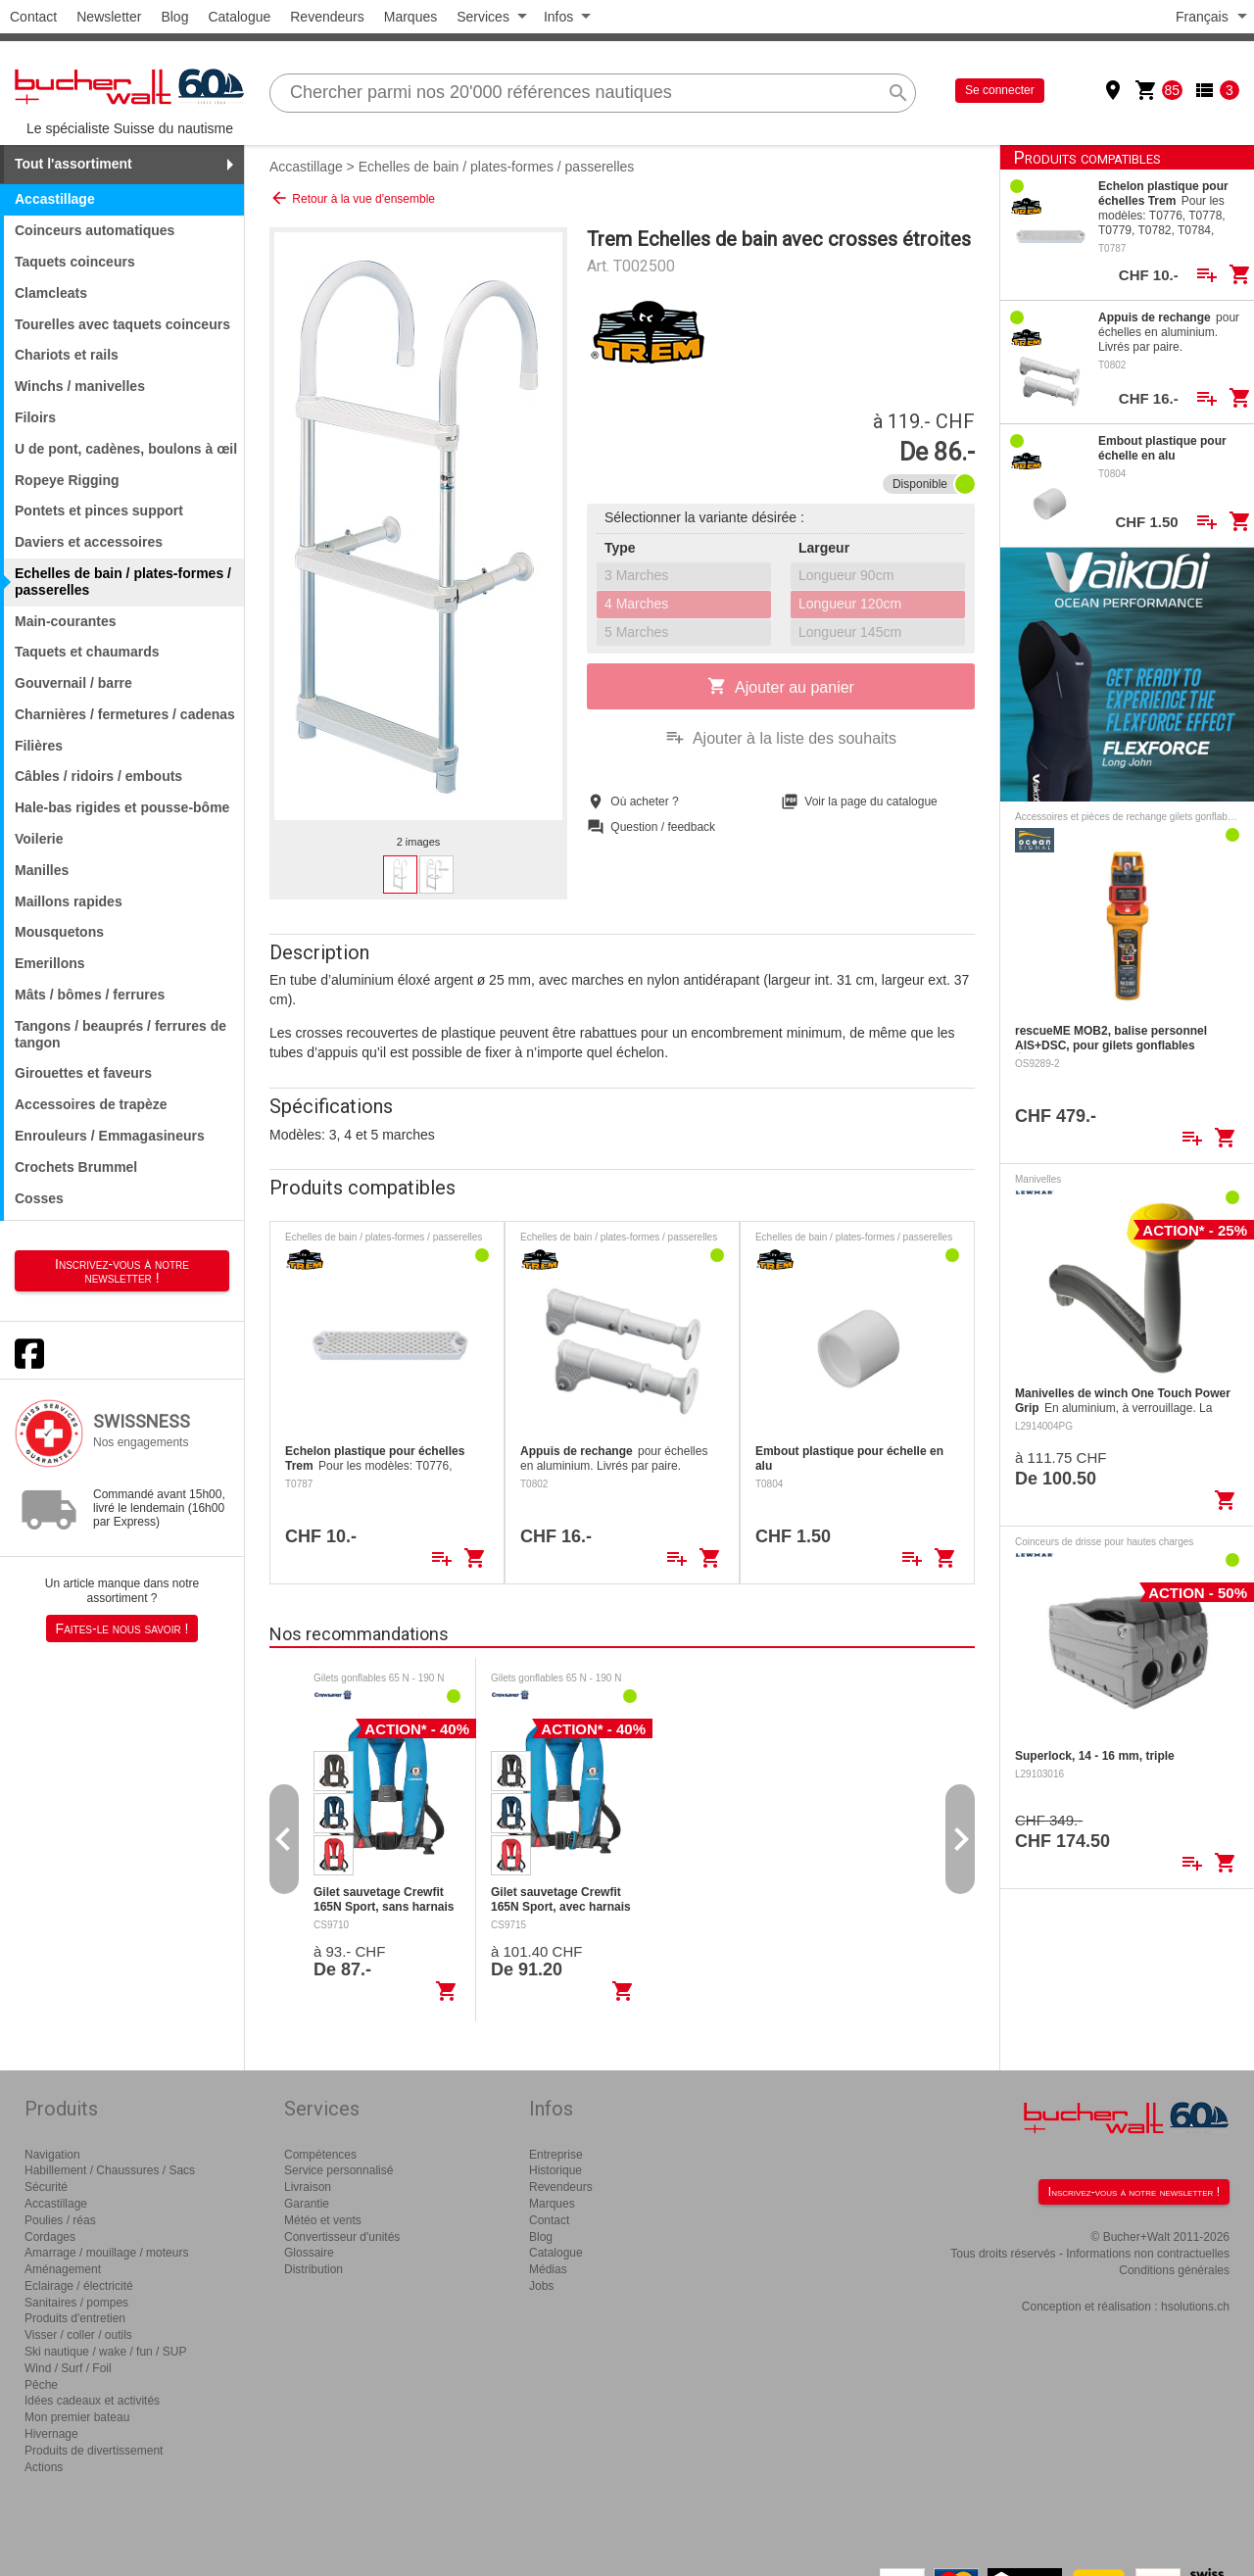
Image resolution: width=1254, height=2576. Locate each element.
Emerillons (50, 963)
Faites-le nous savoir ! (122, 1628)
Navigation (52, 2155)
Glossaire (309, 2253)
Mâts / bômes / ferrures (90, 994)
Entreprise (556, 2155)
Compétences (320, 2155)
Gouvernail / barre (73, 683)
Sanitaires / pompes (76, 2302)
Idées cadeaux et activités (92, 2400)
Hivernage (51, 2434)
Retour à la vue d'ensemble (352, 198)
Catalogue (239, 16)
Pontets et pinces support (99, 510)
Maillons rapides (68, 901)
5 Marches (636, 632)
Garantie (306, 2204)
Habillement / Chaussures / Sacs (109, 2170)
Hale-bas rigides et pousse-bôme (122, 807)
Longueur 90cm (845, 575)
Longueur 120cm (849, 603)
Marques (410, 16)
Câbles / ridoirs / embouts (98, 776)
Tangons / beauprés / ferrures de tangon (120, 1034)
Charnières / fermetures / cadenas (125, 714)
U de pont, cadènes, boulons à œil (126, 449)
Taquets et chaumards (87, 651)
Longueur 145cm (849, 632)
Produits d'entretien (74, 2318)
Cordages (49, 2237)
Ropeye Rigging (67, 480)
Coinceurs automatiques (94, 230)
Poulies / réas (60, 2220)
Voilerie (39, 839)
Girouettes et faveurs (83, 1073)
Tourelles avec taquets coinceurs (122, 324)
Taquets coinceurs (75, 261)
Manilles (42, 870)
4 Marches (636, 603)
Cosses (39, 1198)
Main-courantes (65, 621)
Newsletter (108, 16)
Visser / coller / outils (78, 2335)
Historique (555, 2170)
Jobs (541, 2286)
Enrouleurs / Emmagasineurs (110, 1135)
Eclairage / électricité (78, 2286)
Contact (33, 16)
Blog (174, 16)
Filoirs (35, 417)
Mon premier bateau (76, 2417)
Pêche (41, 2385)
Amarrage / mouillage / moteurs (106, 2253)
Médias (548, 2269)
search (898, 93)
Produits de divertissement (93, 2450)
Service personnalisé (338, 2170)
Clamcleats (51, 293)
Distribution (313, 2269)
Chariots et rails (67, 355)
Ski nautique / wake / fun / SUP (105, 2351)
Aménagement (62, 2269)
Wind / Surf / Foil (68, 2368)
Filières (39, 745)
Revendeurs (327, 16)
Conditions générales (1174, 2270)
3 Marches (636, 575)
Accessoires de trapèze (91, 1104)
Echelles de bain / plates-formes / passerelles (497, 166)
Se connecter (1000, 90)
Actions (43, 2467)
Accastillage (306, 166)
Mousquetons (59, 932)
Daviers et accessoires (89, 542)
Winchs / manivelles (80, 386)
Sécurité (46, 2187)
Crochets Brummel (76, 1167)
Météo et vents (323, 2220)
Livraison (307, 2187)
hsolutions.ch (1195, 2306)
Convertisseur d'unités (342, 2237)
